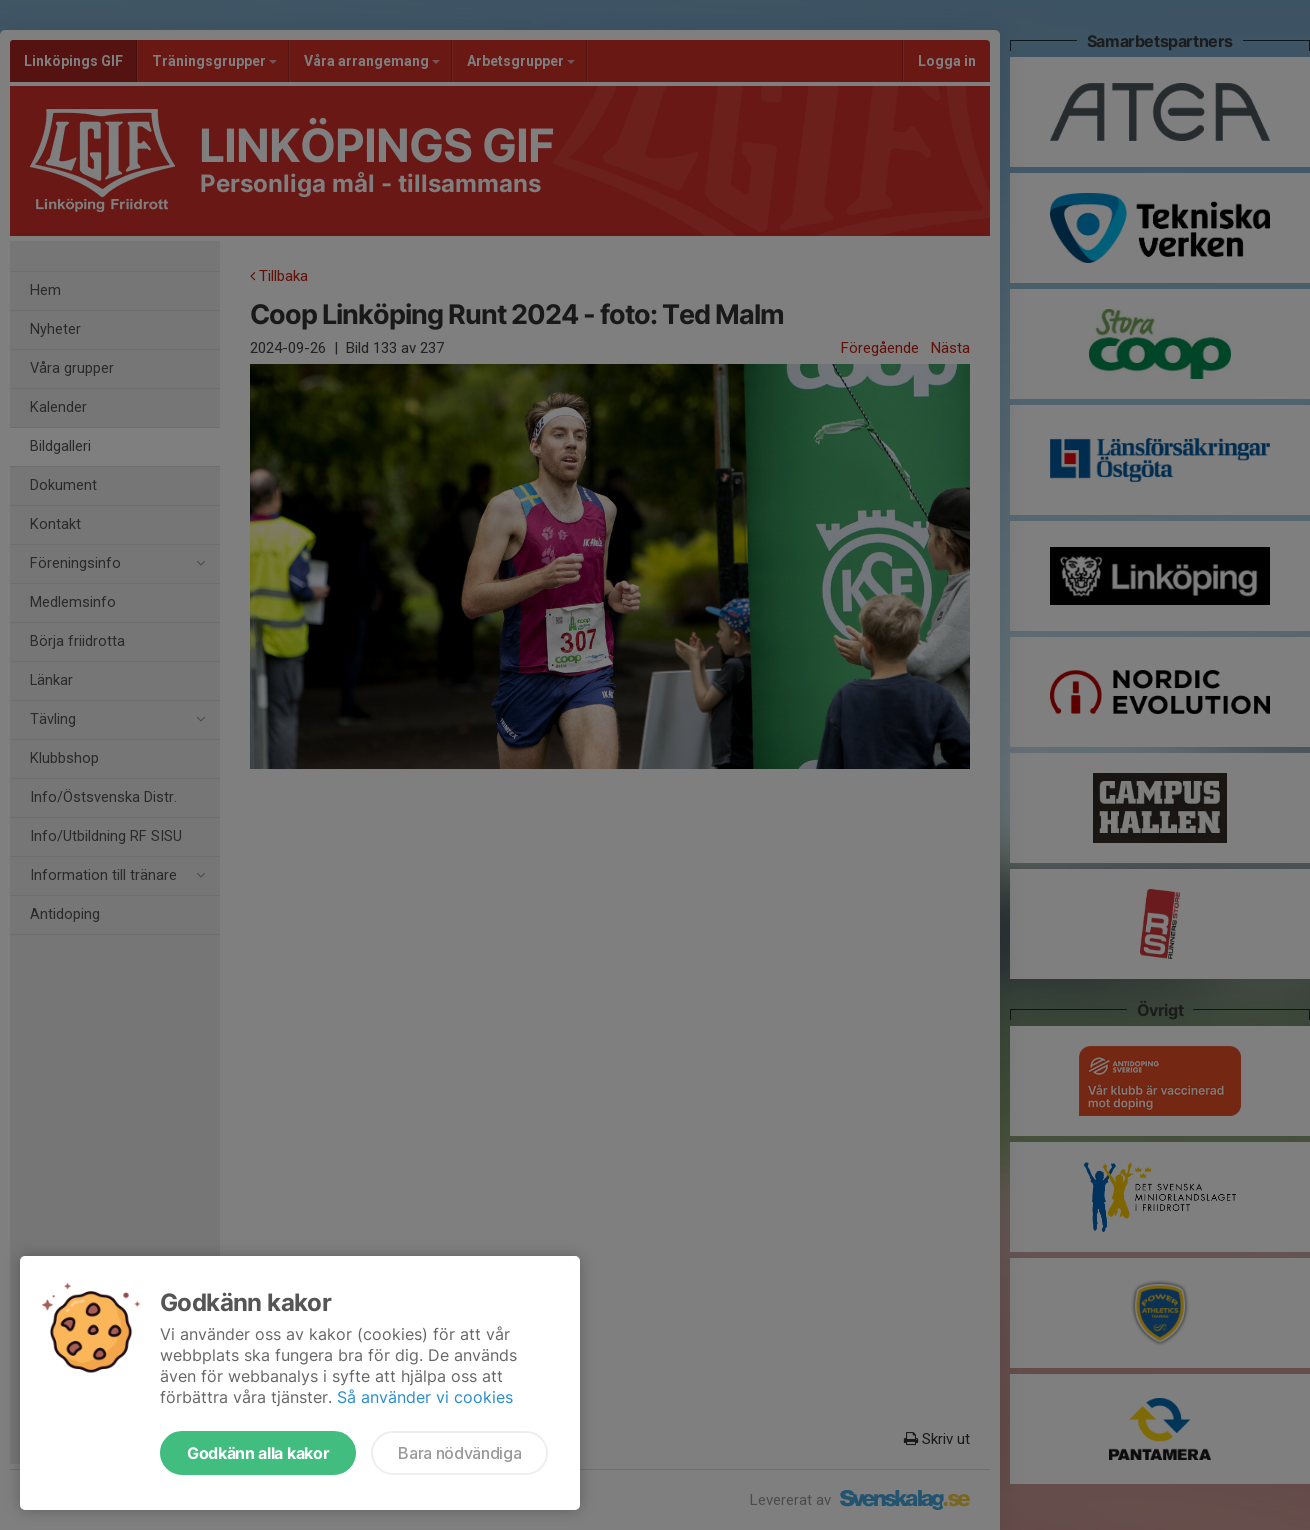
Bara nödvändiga (459, 1453)
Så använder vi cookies (425, 1397)
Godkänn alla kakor (258, 1453)
